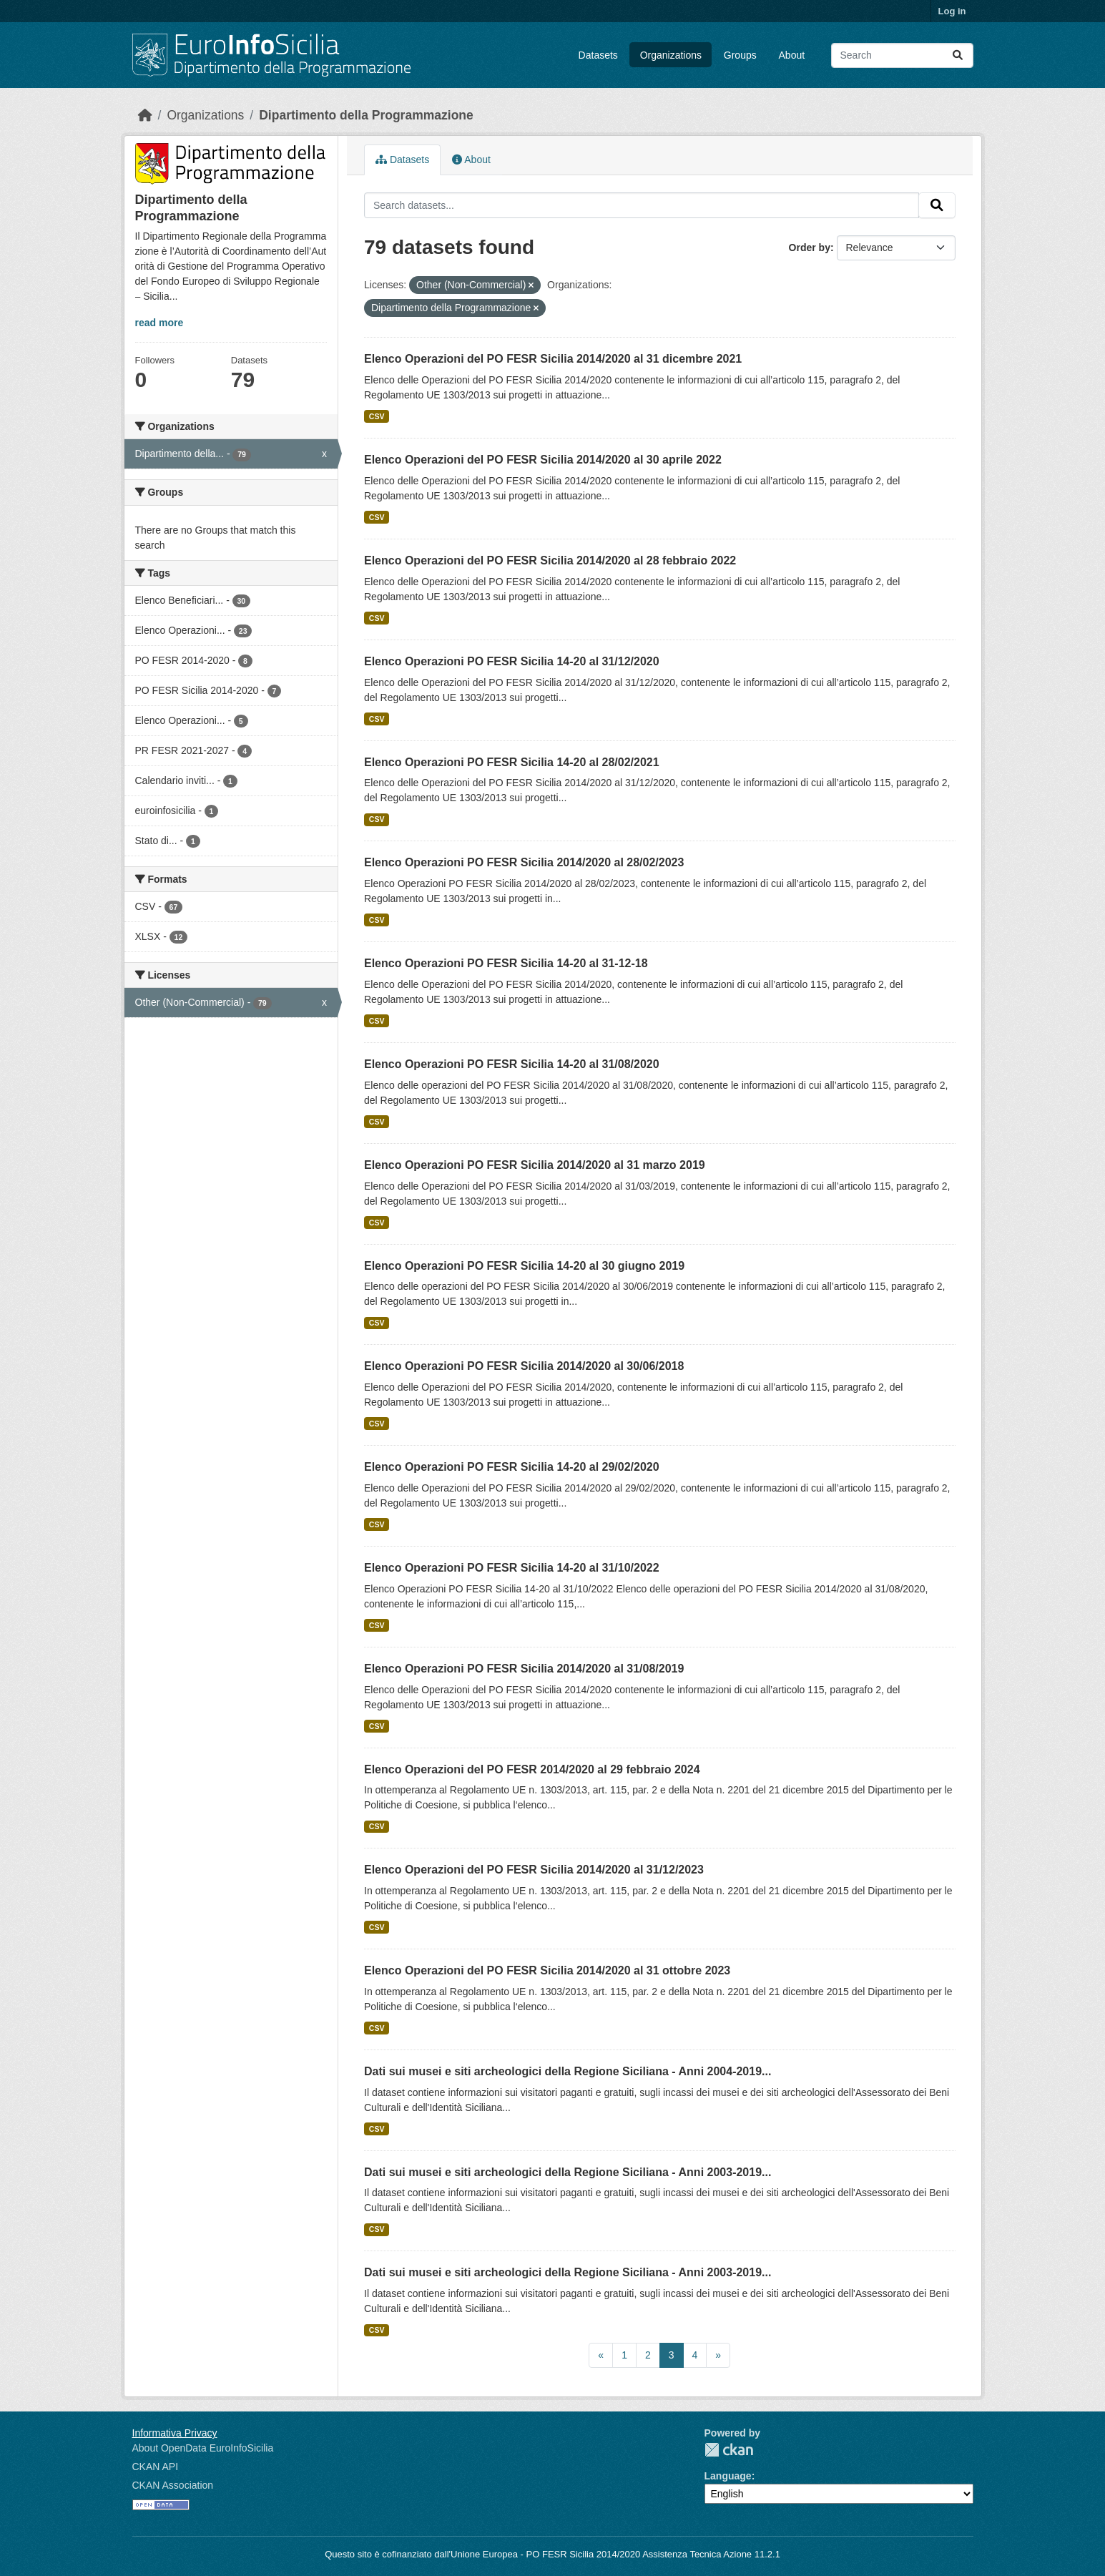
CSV (377, 416)
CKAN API (155, 2466)
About (792, 55)
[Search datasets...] (902, 55)
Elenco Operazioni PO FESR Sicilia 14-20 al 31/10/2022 (511, 1568)
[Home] (145, 115)
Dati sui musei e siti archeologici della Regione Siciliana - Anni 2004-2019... (567, 2071)
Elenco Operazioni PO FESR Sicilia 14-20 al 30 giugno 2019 (524, 1266)
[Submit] (957, 55)
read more (159, 322)
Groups (740, 55)
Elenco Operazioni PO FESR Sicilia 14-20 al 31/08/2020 (511, 1064)
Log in (952, 11)
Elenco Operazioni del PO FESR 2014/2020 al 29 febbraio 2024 (532, 1769)
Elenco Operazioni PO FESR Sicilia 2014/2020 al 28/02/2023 (524, 862)
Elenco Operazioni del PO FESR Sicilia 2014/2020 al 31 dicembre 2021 (553, 359)
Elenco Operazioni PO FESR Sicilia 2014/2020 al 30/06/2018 (524, 1366)
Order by (809, 247)
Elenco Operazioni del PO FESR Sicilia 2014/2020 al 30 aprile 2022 (543, 460)
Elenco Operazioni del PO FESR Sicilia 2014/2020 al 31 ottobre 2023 (547, 1970)
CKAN (728, 2449)
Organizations (671, 55)
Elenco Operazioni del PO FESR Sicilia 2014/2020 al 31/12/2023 (534, 1870)
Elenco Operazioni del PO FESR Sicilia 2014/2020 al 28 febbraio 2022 (550, 560)
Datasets (598, 55)
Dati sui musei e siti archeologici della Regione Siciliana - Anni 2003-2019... (567, 2172)
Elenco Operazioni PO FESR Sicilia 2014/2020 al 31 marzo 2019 (534, 1165)
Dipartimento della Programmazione (366, 115)
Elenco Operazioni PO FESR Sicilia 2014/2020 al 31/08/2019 (524, 1668)
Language (728, 2476)
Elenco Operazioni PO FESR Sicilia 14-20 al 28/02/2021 (511, 762)
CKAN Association (173, 2485)
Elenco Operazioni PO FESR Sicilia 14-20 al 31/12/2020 (511, 661)
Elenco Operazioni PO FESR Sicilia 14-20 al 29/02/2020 (511, 1467)
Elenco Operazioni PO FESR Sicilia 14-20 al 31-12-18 (506, 963)
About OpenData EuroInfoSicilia (203, 2448)
